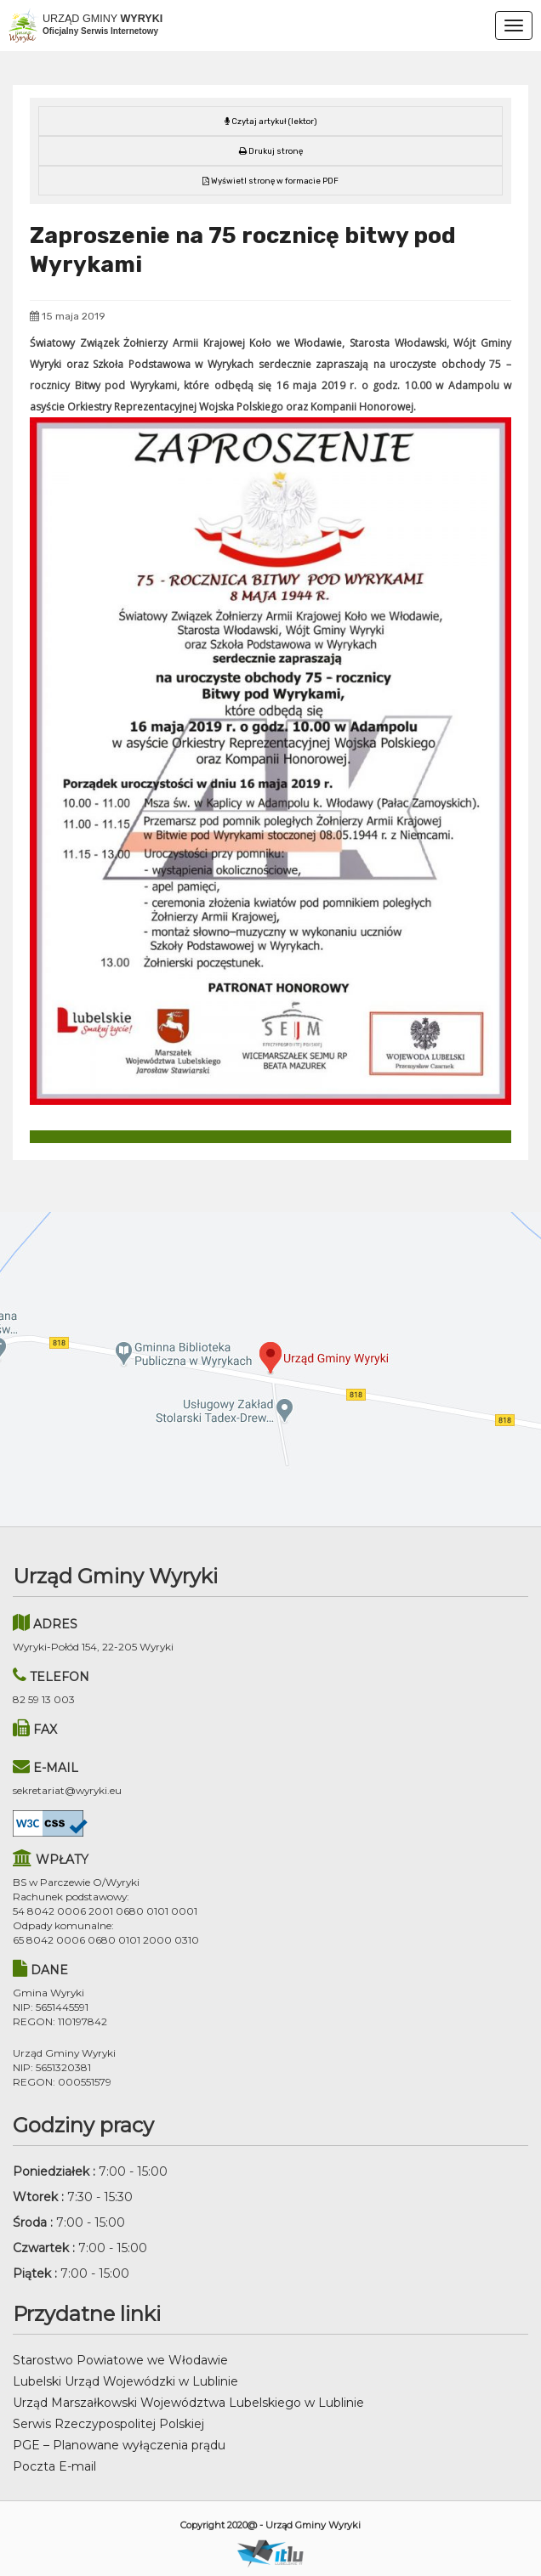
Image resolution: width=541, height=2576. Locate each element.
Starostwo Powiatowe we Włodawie (120, 2360)
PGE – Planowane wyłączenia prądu (119, 2445)
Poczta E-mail (54, 2466)
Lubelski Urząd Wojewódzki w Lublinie (125, 2381)
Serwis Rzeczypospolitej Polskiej (108, 2424)
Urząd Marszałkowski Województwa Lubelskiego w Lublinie (188, 2402)
